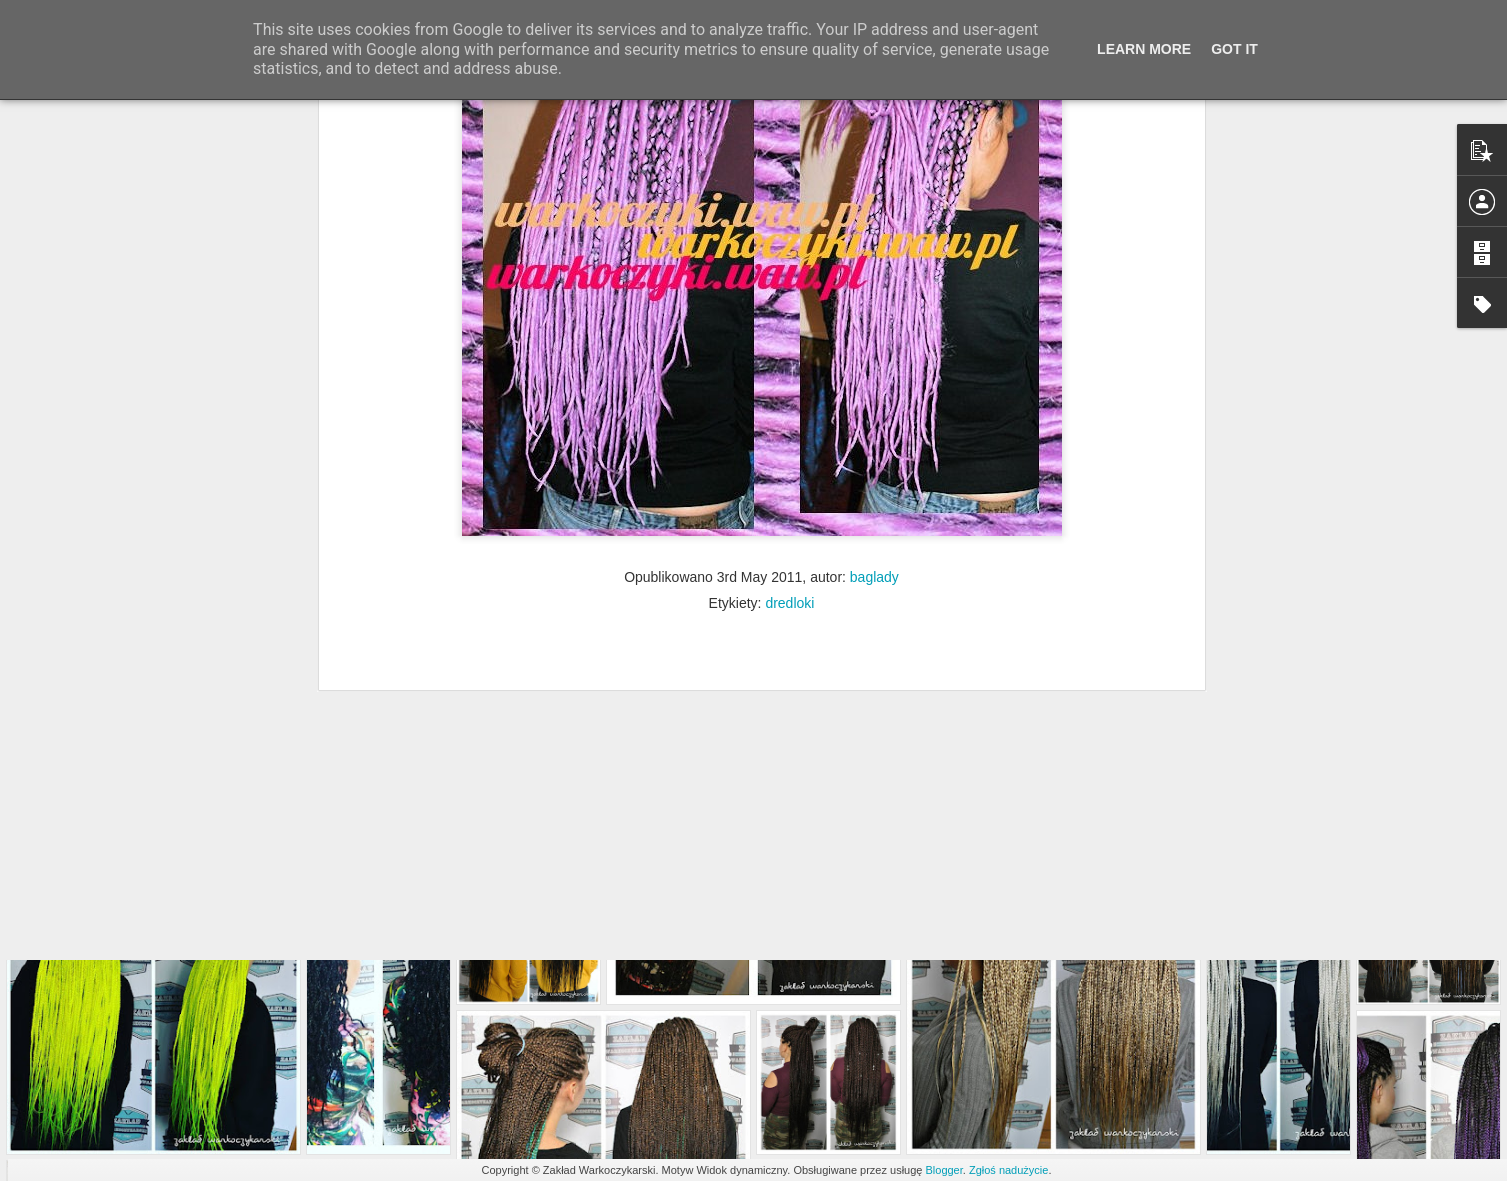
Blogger (943, 1170)
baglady (874, 360)
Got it (1234, 49)
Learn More (1144, 49)
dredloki (789, 386)
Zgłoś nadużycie (1009, 1170)
